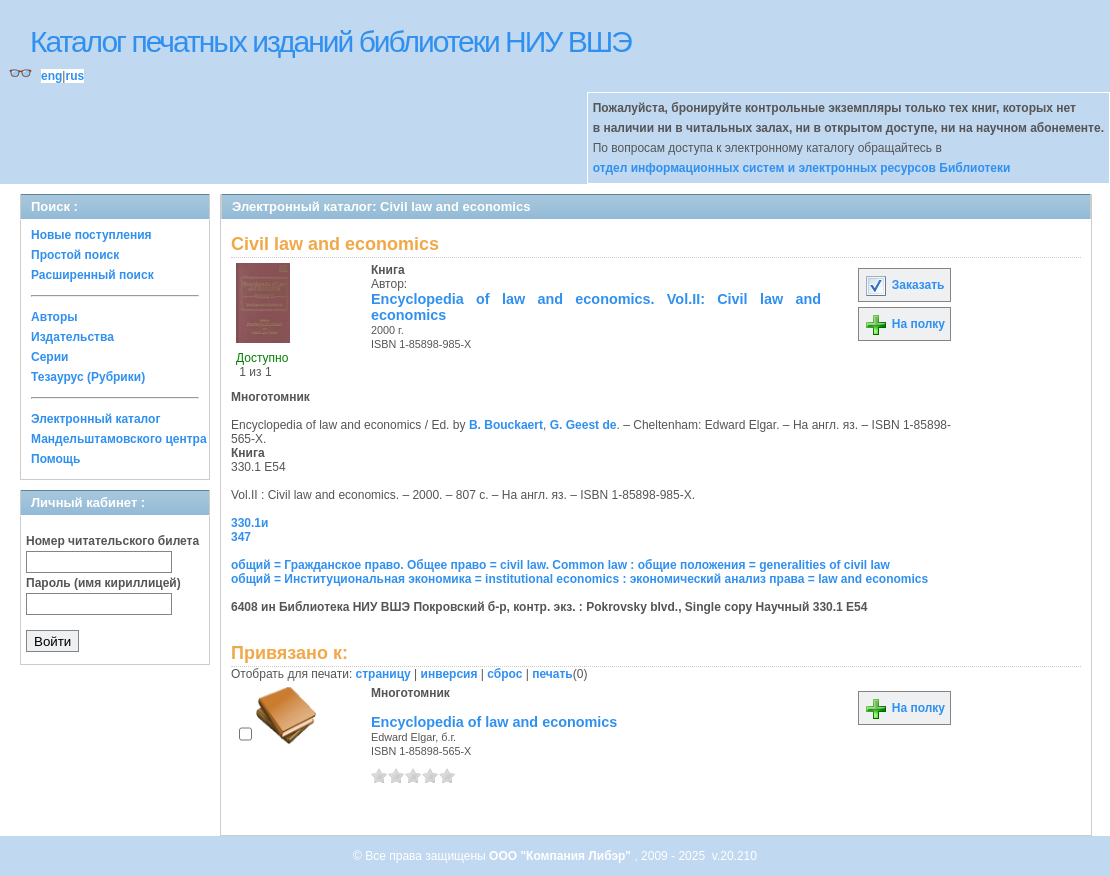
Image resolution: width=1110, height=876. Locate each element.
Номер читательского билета (112, 541)
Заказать (904, 285)
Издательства (72, 337)
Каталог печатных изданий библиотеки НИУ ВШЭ (330, 41)
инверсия (449, 674)
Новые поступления (91, 235)
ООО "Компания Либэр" (561, 856)
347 (241, 537)
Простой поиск (75, 255)
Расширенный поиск (92, 275)
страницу (383, 674)
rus (74, 76)
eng (51, 76)
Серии (49, 357)
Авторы (54, 317)
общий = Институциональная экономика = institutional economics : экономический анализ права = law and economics (579, 579)
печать (552, 674)
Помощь (55, 459)
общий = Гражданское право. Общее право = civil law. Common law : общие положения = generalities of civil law (560, 565)
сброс (504, 674)
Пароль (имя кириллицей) (103, 583)
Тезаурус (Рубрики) (88, 377)
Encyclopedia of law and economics (494, 722)
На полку (904, 324)
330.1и (249, 523)
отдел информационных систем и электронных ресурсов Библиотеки (802, 168)
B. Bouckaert (506, 425)
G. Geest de (583, 425)
